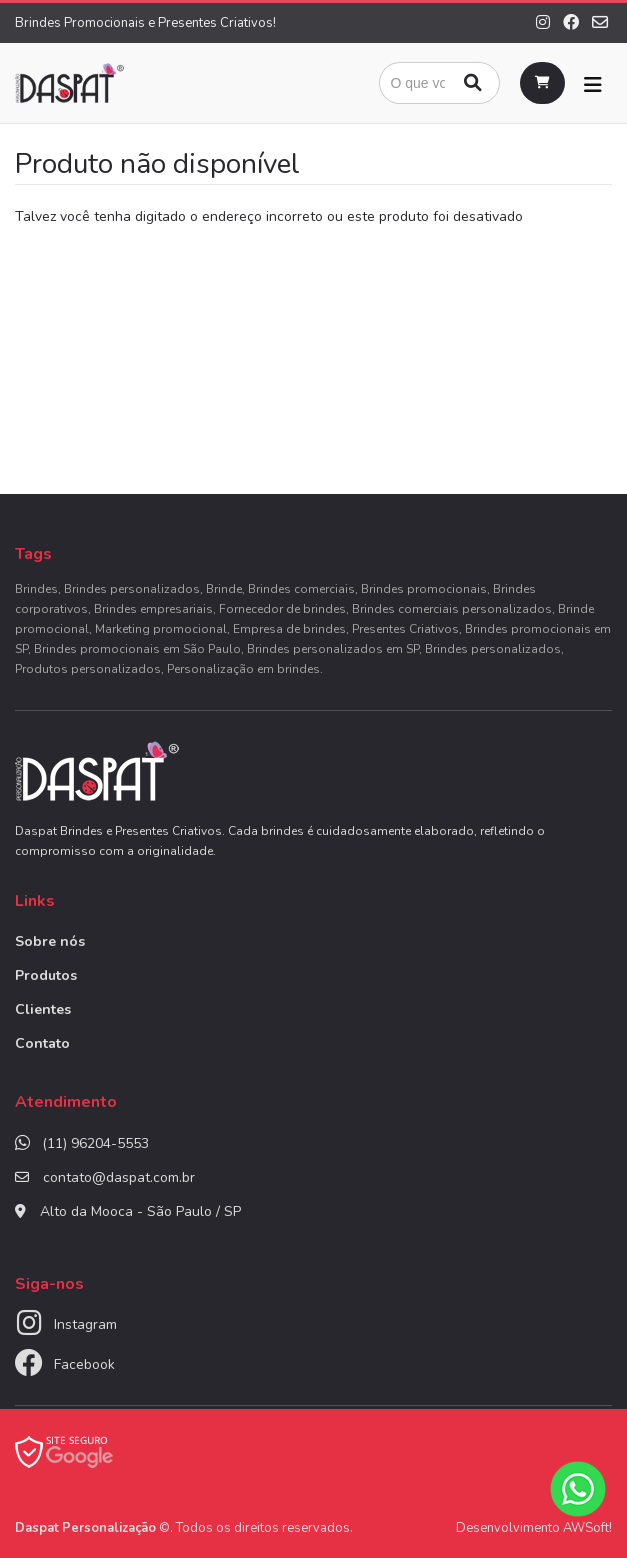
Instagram (85, 1324)
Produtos (46, 975)
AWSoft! (587, 1528)
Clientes (43, 1009)
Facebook (84, 1364)
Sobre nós (50, 941)
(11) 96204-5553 (95, 1143)
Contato (42, 1043)
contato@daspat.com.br (119, 1177)
